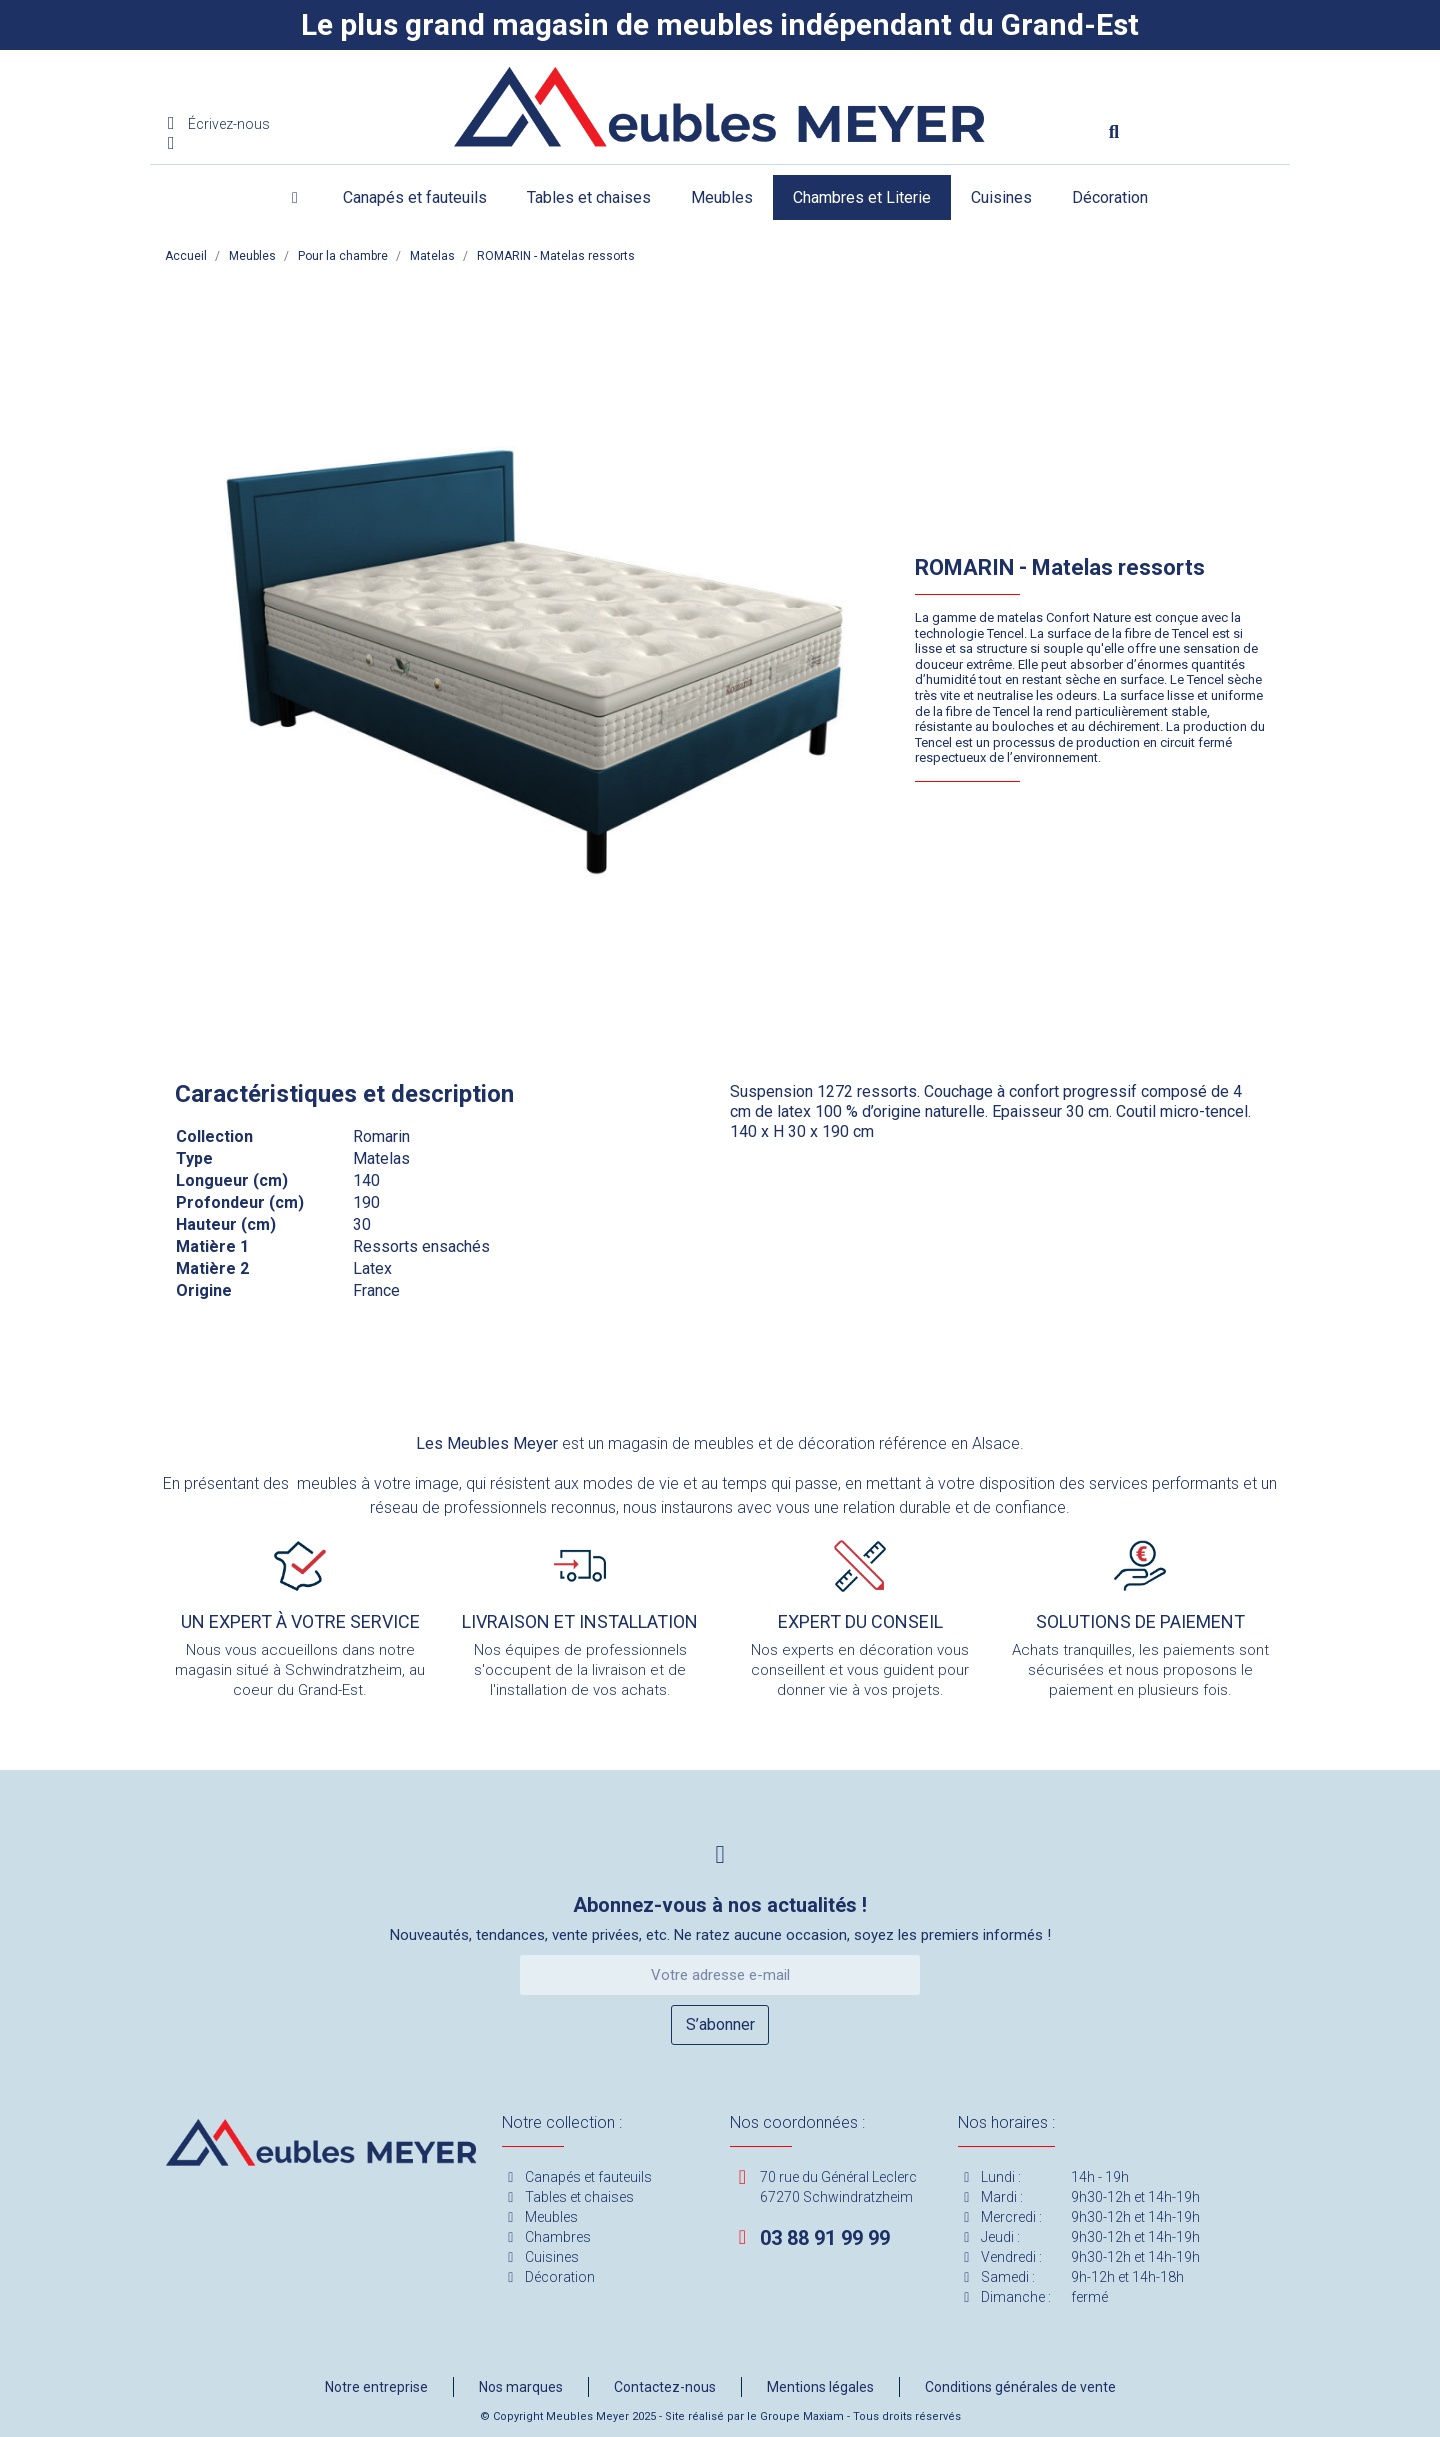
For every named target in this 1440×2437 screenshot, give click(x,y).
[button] (1114, 132)
